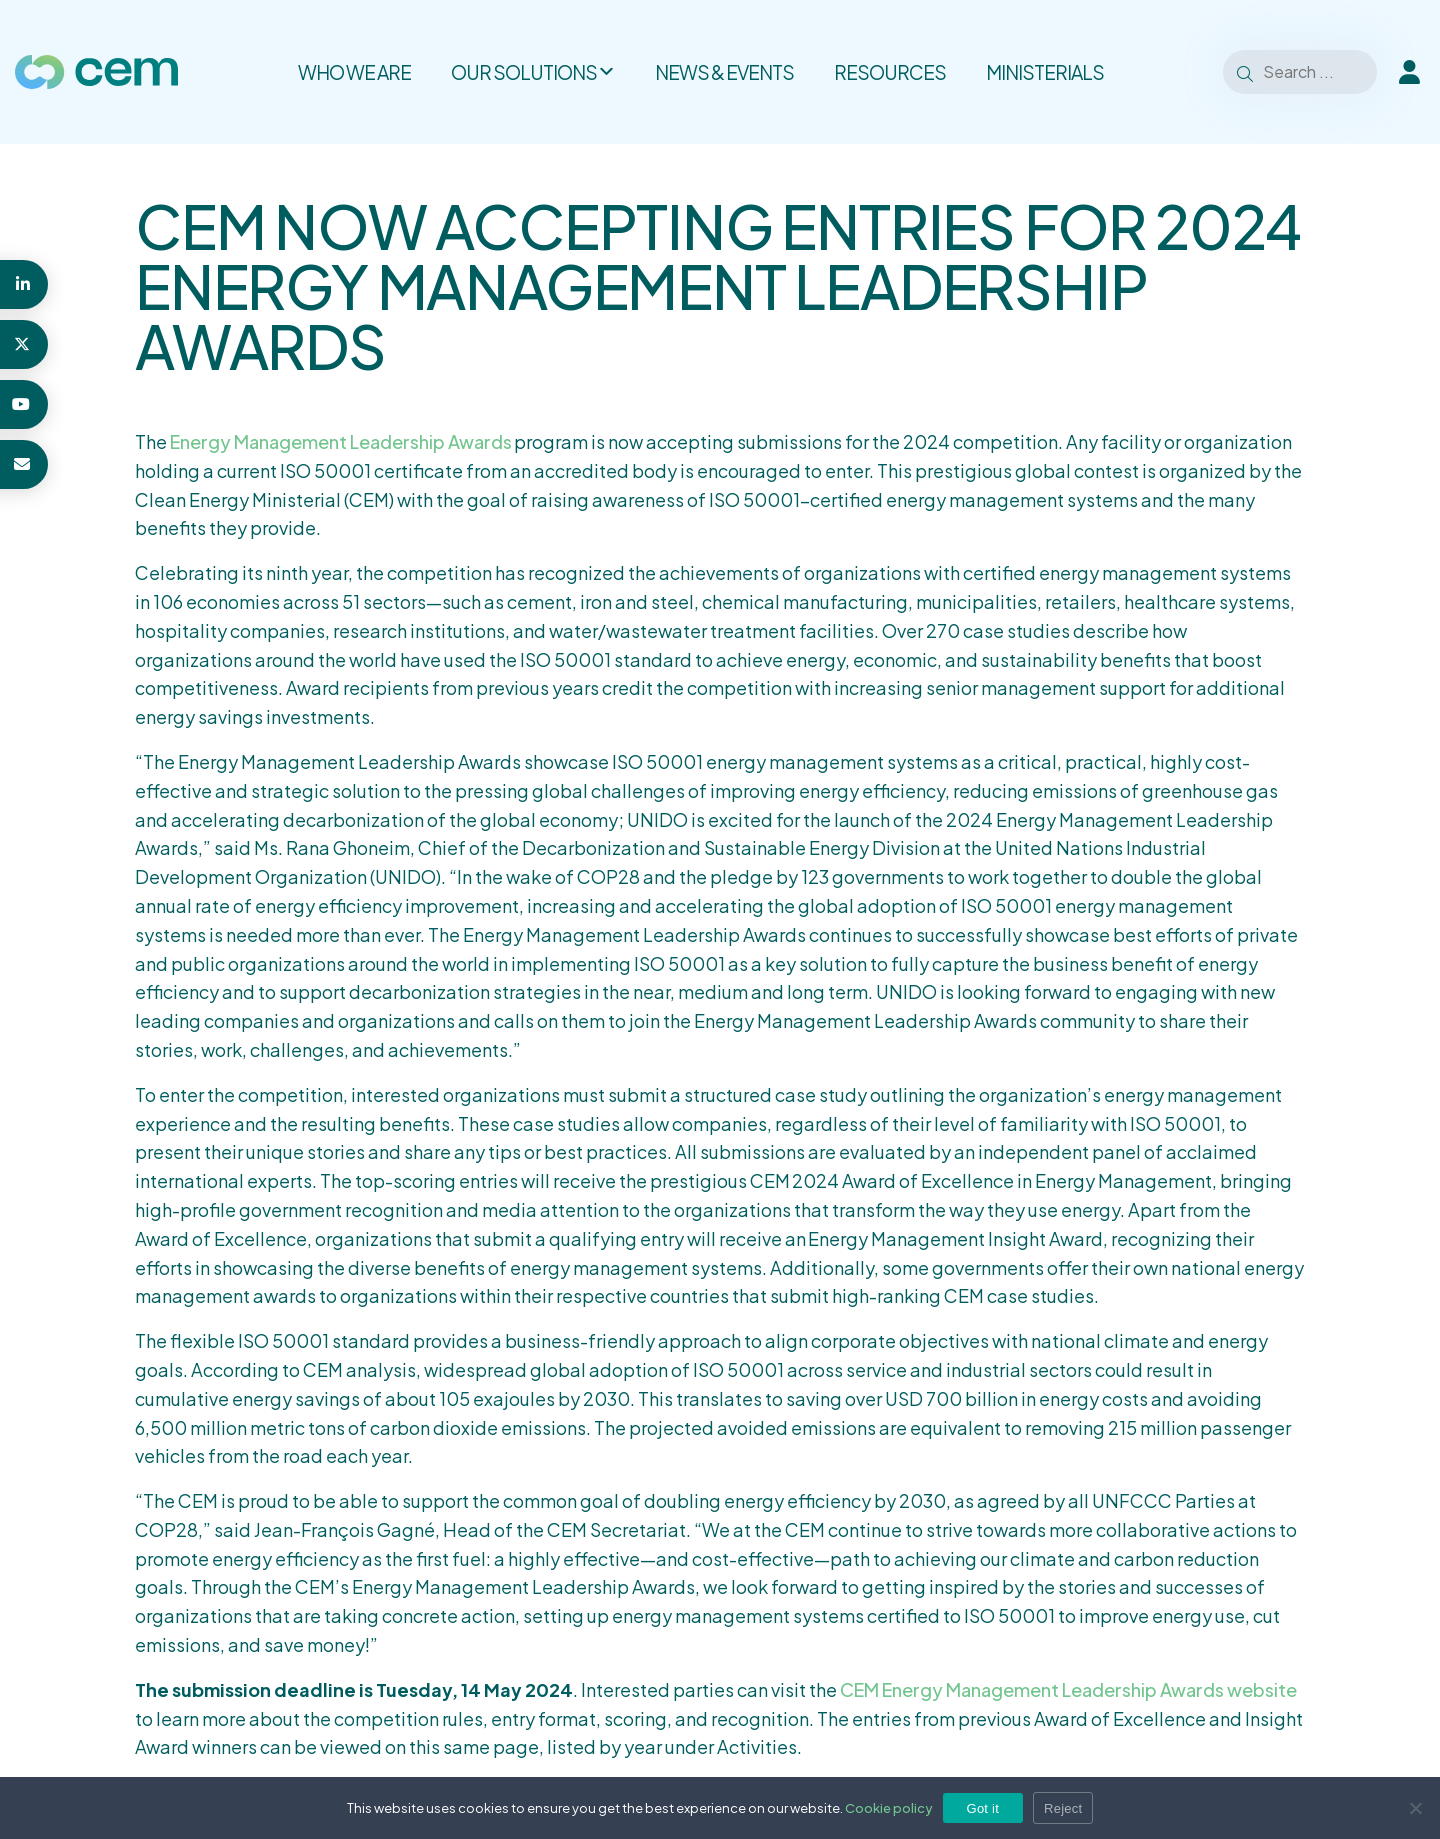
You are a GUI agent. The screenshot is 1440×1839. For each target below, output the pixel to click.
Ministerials (1045, 72)
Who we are (354, 72)
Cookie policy (889, 1808)
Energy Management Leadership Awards (341, 441)
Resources (890, 72)
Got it (983, 1808)
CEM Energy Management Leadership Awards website (1068, 1689)
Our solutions (533, 72)
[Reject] (1415, 1808)
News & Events (724, 72)
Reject (1063, 1808)
